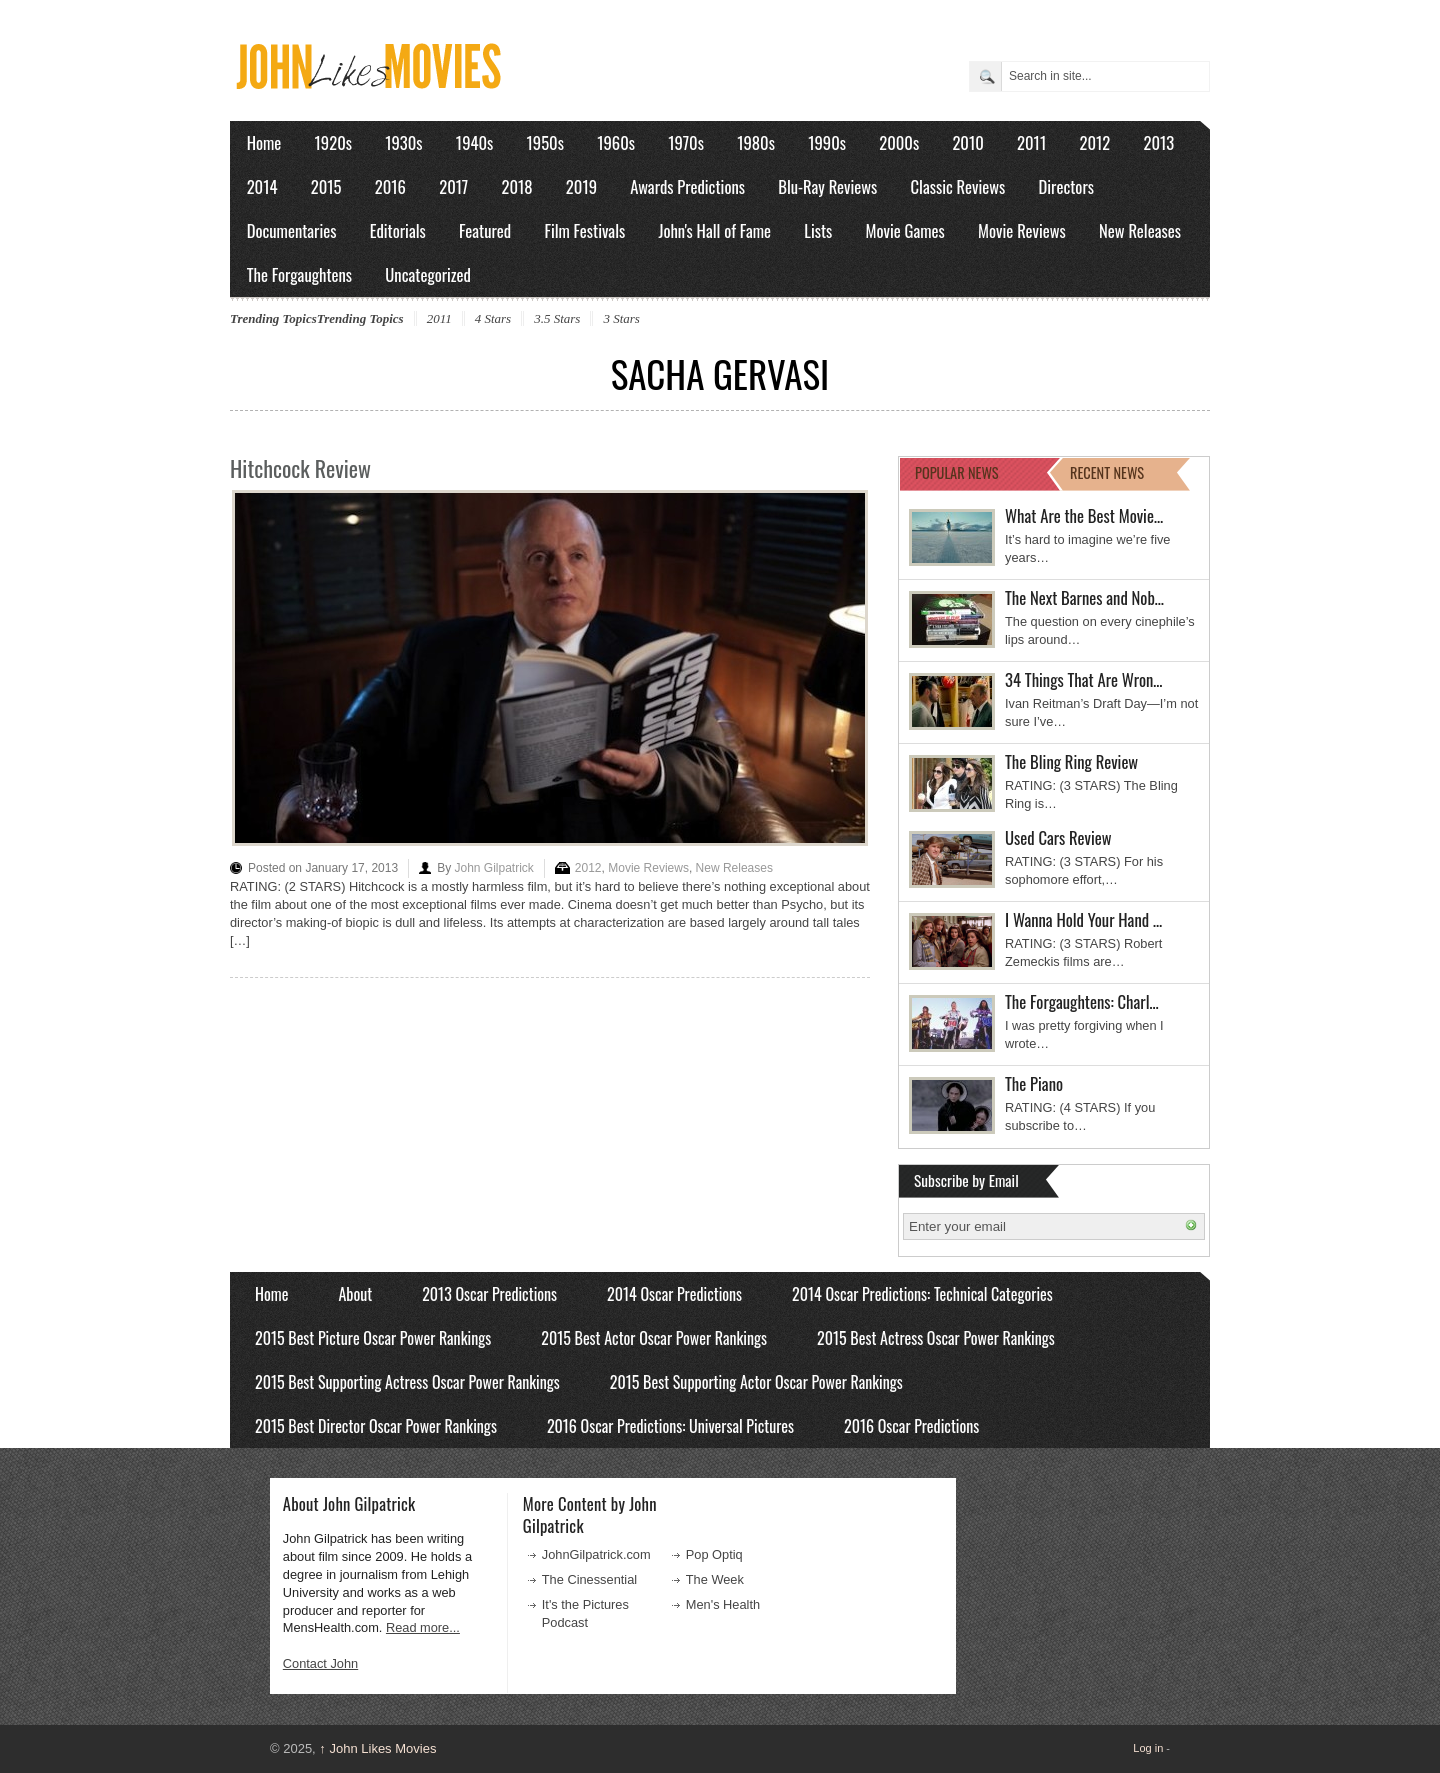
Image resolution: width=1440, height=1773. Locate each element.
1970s (686, 142)
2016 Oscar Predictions (911, 1426)
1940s (474, 142)
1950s (545, 142)
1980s (756, 142)
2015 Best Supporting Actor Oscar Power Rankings (756, 1382)
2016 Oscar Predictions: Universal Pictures (670, 1426)
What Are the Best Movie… (1084, 515)
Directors (1066, 186)
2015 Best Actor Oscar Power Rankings (654, 1338)
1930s (403, 142)
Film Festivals (584, 230)
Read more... (423, 1627)
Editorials (398, 230)
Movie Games (905, 230)
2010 (967, 142)
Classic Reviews (958, 186)
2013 (1158, 142)
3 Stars (621, 318)
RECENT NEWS (1107, 472)
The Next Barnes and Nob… (1084, 597)
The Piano (1034, 1083)
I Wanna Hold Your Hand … (1083, 919)
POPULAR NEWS (957, 472)
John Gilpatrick (493, 868)
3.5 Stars (557, 318)
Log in (1148, 1748)
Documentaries (292, 230)
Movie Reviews (1022, 230)
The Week (715, 1579)
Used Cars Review (1058, 837)
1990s (827, 142)
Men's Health (723, 1604)
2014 (262, 186)
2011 (1031, 142)
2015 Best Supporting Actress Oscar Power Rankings (407, 1382)
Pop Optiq (714, 1554)
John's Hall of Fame (714, 230)
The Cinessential (589, 1579)
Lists (818, 230)
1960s (616, 142)
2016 (390, 186)
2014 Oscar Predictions (674, 1294)
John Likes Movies (377, 1748)
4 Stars (493, 318)
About (355, 1294)
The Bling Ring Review (1071, 761)
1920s (333, 142)
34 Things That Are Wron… (1084, 679)
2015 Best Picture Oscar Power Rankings (373, 1338)
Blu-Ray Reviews (827, 186)
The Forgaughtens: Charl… (1082, 1001)
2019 (581, 186)
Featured (485, 230)
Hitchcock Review (300, 468)
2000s (899, 142)
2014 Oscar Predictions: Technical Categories (922, 1294)
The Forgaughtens (299, 274)
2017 (453, 186)
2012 (1094, 142)
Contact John (320, 1663)
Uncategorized (428, 274)
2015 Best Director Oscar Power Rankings (376, 1426)
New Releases (1140, 230)
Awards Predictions (687, 186)
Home (264, 142)
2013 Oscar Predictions (489, 1294)
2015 (326, 186)
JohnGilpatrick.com (596, 1554)
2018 (516, 186)
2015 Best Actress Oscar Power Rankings (936, 1338)
